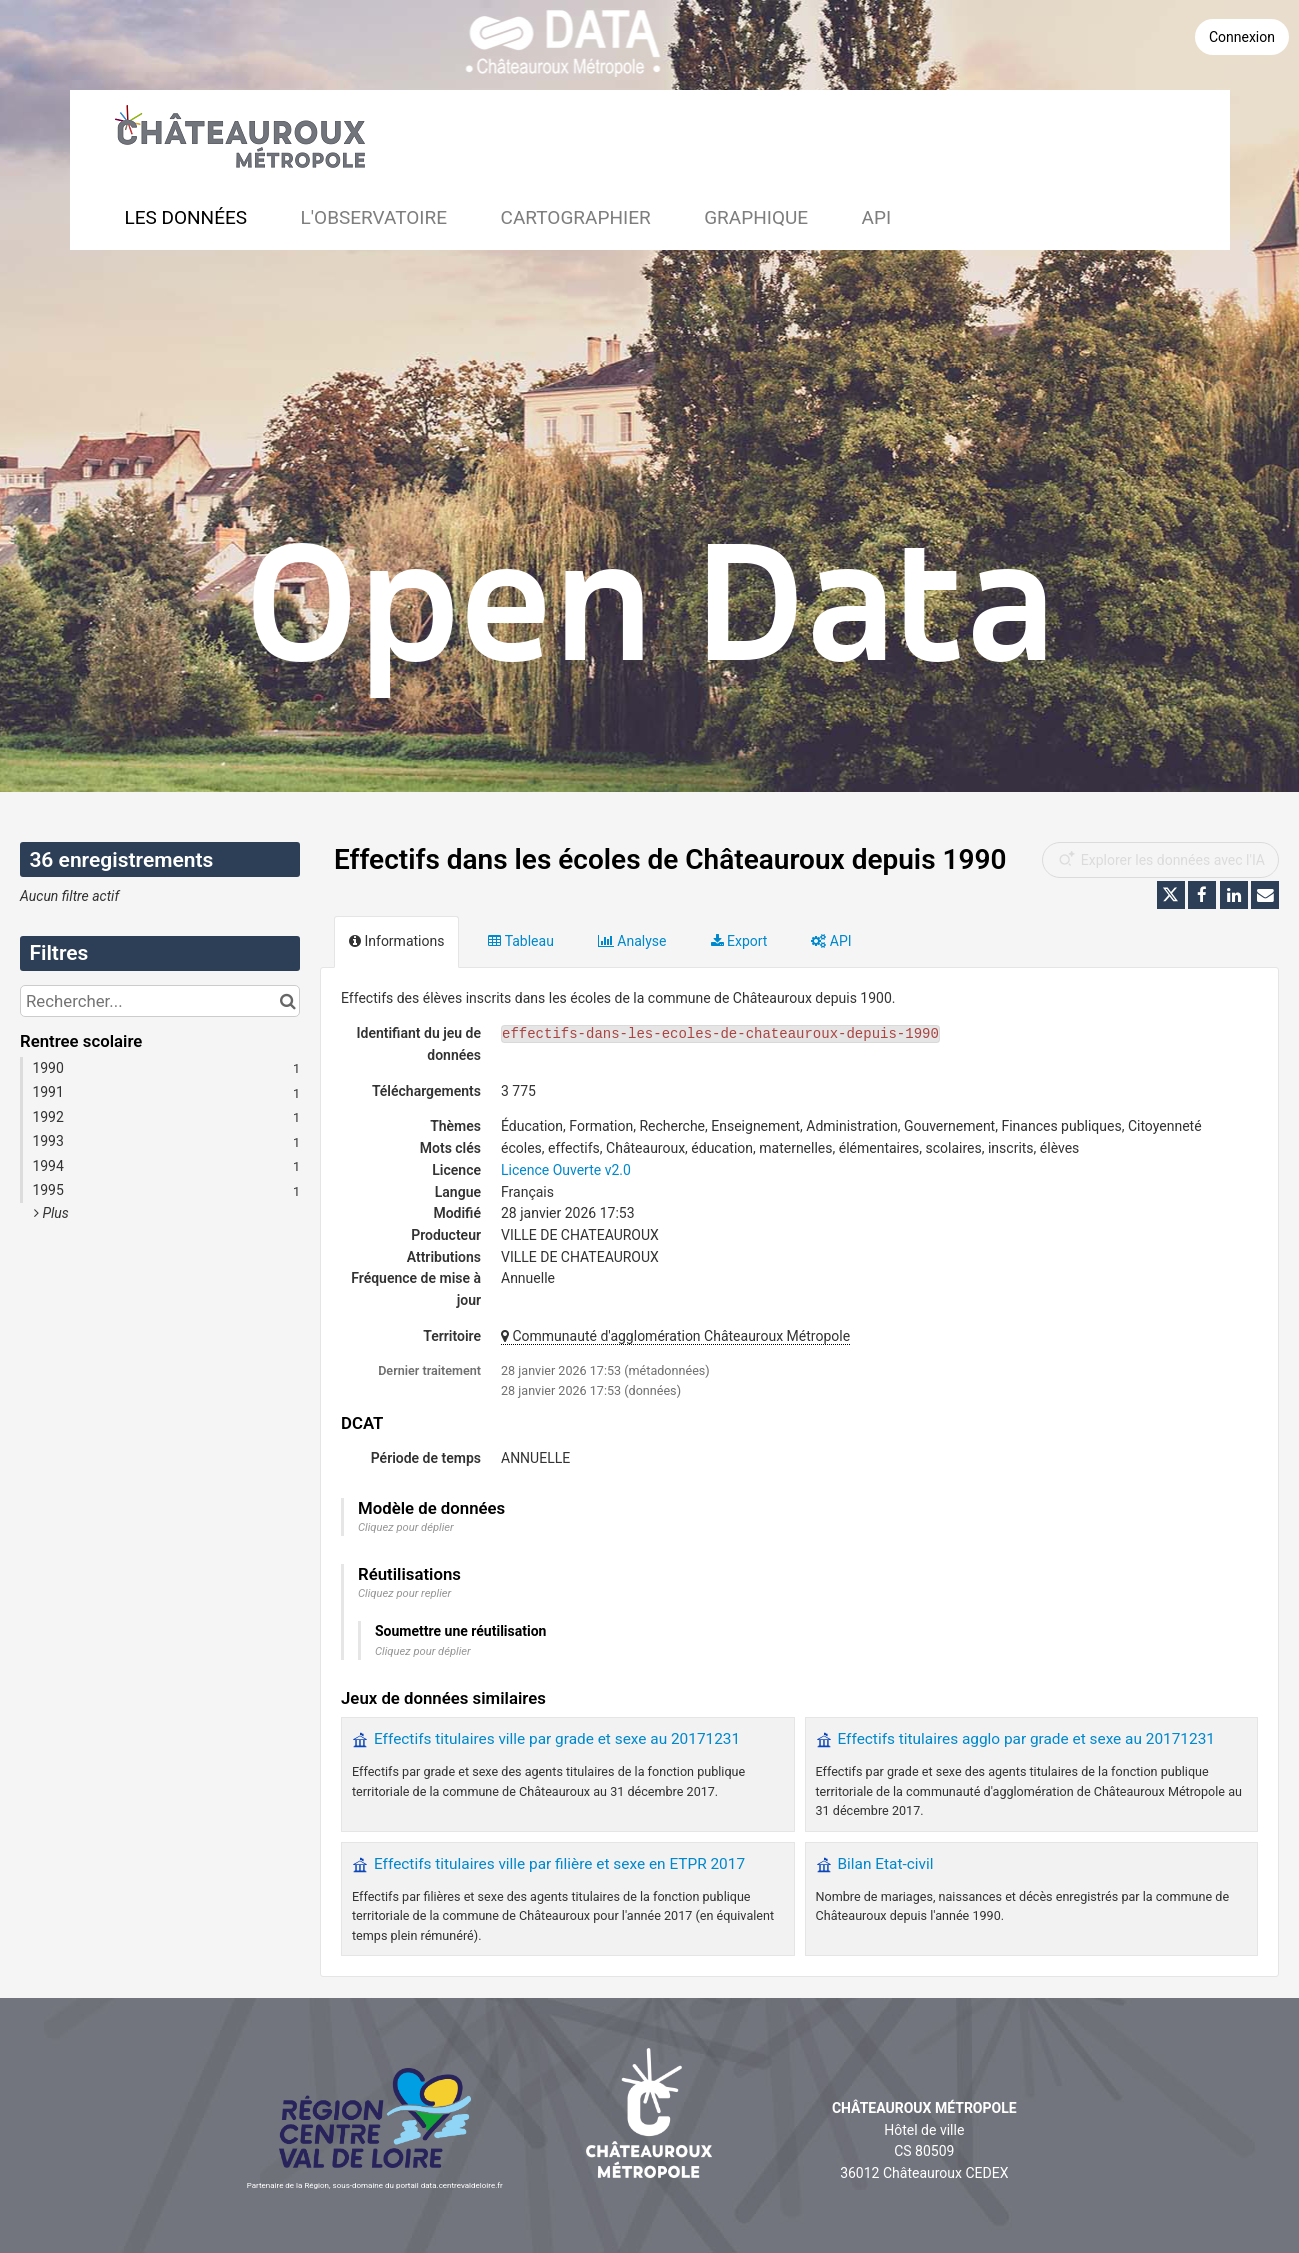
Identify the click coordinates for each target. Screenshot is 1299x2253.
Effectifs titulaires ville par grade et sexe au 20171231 (557, 1739)
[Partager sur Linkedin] (1234, 895)
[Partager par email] (1265, 895)
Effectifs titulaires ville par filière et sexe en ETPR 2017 (559, 1864)
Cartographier (576, 217)
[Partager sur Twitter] (1171, 895)
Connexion (1242, 37)
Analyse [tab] (632, 941)
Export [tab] (739, 941)
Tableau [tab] (520, 941)
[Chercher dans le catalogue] (287, 1001)
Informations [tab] (396, 941)
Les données (186, 217)
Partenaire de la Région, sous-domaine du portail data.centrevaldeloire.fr (375, 2185)
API (877, 217)
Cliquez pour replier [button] (404, 1593)
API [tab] (831, 941)
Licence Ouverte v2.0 (566, 1170)
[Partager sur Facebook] (1202, 895)
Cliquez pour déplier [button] (406, 1527)
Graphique (756, 217)
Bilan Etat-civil (886, 1864)
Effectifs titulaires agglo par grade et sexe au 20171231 (1026, 1739)
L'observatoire (374, 217)
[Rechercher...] (160, 1001)
